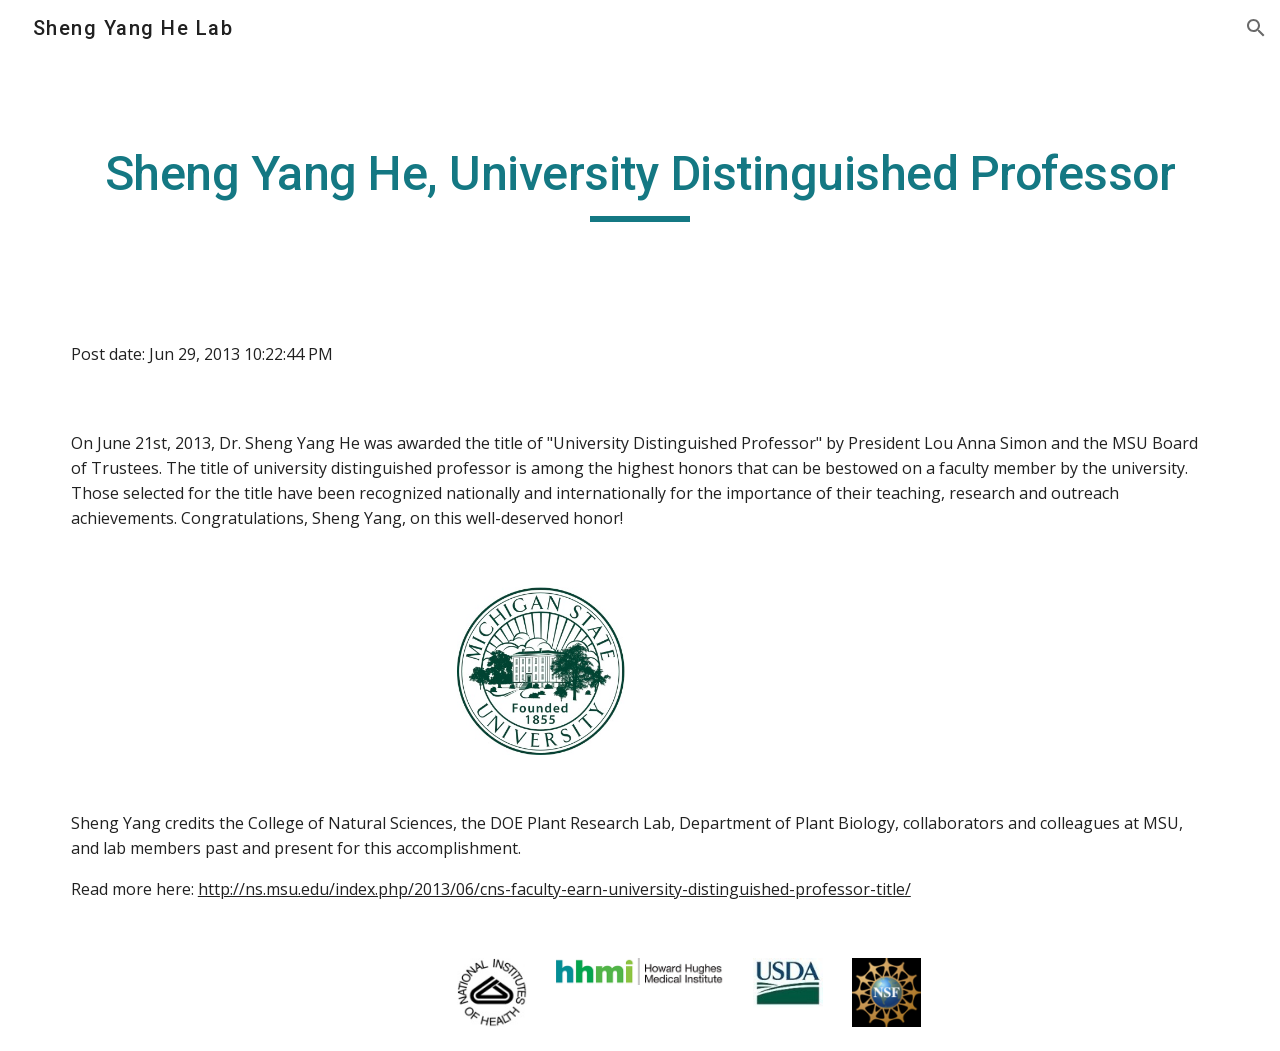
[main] (640, 183)
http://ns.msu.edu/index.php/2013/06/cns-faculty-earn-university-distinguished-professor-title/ (554, 889)
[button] (1256, 28)
